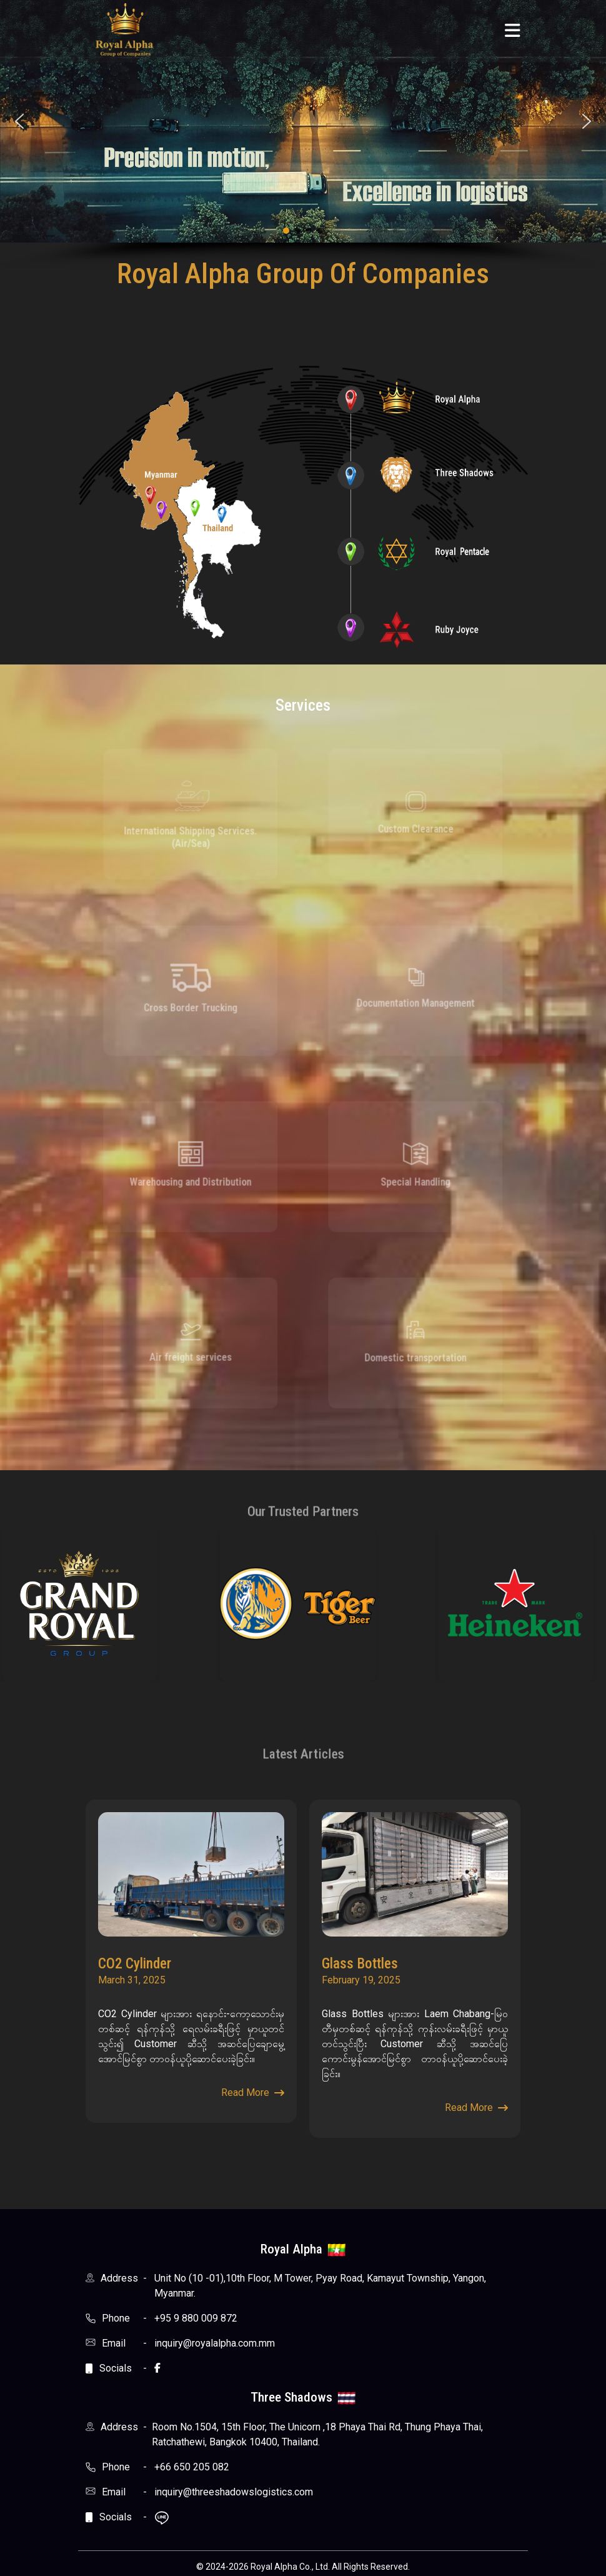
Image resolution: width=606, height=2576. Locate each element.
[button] (19, 121)
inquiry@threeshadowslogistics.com (233, 2492)
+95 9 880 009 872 (195, 2318)
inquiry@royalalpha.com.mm (214, 2343)
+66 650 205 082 (191, 2467)
